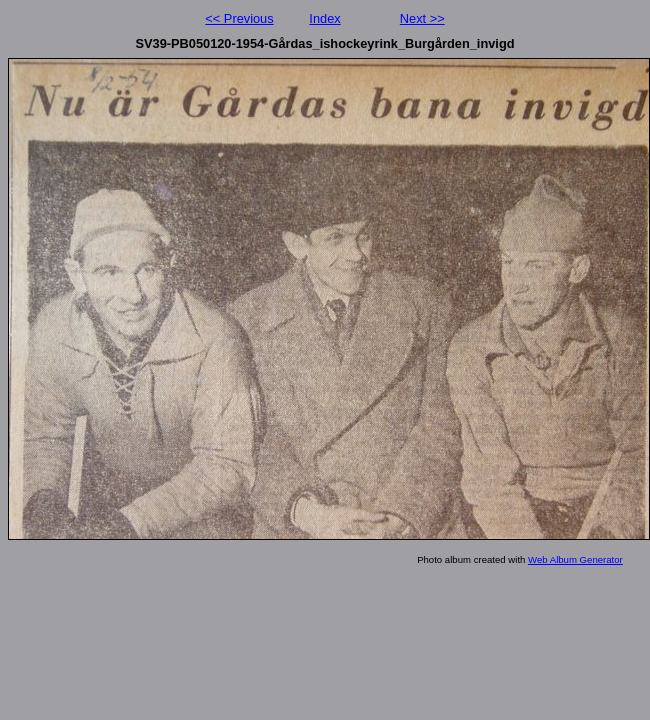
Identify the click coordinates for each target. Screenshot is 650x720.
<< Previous (239, 18)
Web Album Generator (575, 559)
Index (324, 18)
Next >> (422, 18)
